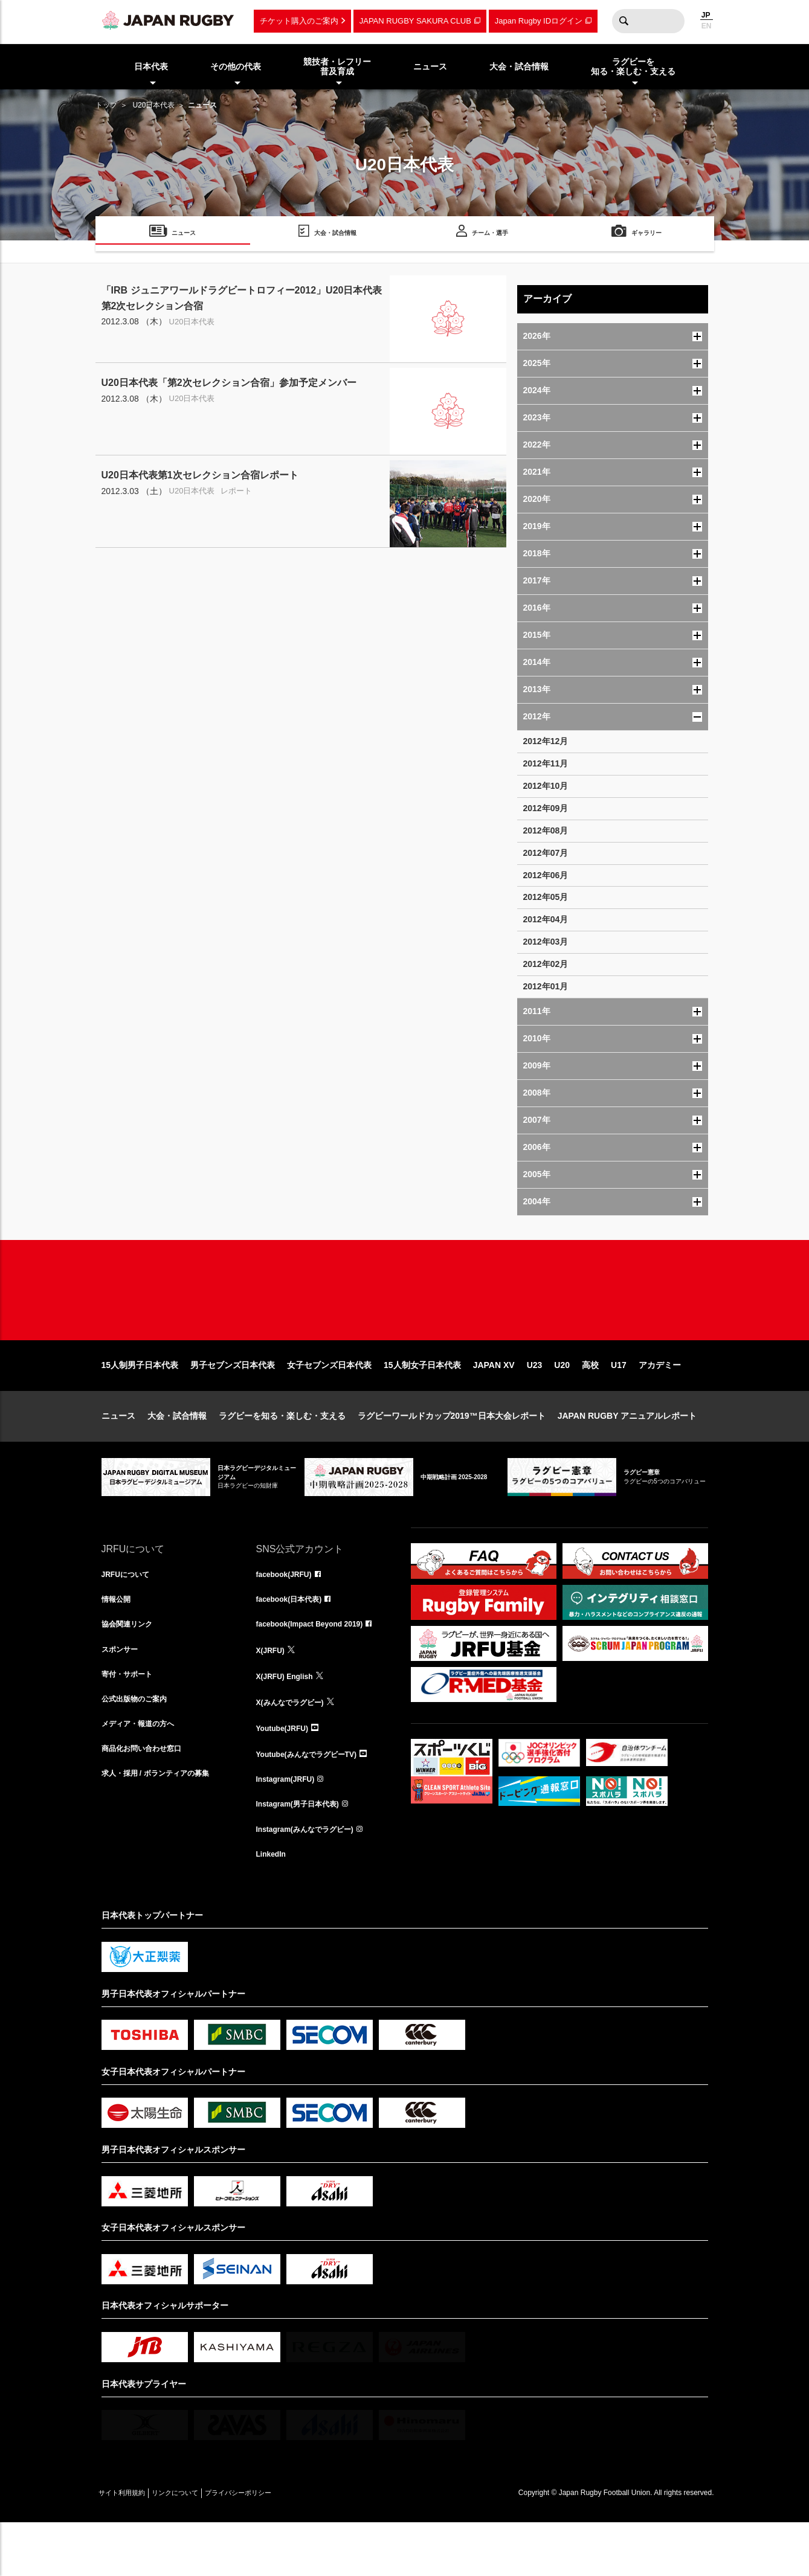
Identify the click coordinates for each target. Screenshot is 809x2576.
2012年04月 (546, 919)
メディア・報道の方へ (144, 1773)
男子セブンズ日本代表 (232, 1403)
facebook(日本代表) (294, 1640)
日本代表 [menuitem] (151, 66)
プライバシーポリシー (279, 2546)
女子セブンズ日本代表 (329, 1403)
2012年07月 (546, 853)
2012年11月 (546, 763)
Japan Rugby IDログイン (538, 20)
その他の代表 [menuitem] (235, 66)
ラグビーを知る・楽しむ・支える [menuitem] (633, 67)
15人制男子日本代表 (140, 1403)
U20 (562, 1403)
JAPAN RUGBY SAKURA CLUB (415, 20)
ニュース (118, 1454)
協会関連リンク (131, 1667)
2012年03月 (546, 941)
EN (706, 26)
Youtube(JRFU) (286, 1773)
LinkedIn (273, 1906)
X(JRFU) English (289, 1720)
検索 (624, 21)
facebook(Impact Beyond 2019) (318, 1667)
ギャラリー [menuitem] (646, 235)
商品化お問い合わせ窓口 (148, 1800)
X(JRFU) (272, 1693)
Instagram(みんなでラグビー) (313, 1879)
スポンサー (123, 1693)
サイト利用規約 (130, 2546)
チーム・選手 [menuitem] (490, 235)
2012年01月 (546, 986)
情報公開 (118, 1640)
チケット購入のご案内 (299, 20)
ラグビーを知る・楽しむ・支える (282, 1454)
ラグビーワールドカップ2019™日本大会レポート (452, 1454)
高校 (590, 1403)
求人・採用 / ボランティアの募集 (164, 1826)
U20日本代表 (153, 105)
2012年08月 (546, 830)
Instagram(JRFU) (290, 1826)
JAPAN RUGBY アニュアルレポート (627, 1454)
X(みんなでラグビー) (295, 1747)
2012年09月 (546, 808)
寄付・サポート (131, 1720)
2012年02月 (546, 964)
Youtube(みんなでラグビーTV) (314, 1800)
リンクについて (199, 2546)
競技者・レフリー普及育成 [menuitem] (337, 67)
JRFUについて (130, 1614)
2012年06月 (546, 875)
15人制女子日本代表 (422, 1403)
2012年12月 (546, 741)
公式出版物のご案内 (140, 1747)
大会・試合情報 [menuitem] (519, 66)
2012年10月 (546, 786)
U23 (535, 1403)
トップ (106, 105)
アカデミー (660, 1403)
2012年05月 (546, 897)
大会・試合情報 (177, 1454)
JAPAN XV (494, 1403)
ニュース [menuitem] (430, 66)
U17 (619, 1403)
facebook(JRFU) (288, 1614)
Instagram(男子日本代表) (304, 1853)
